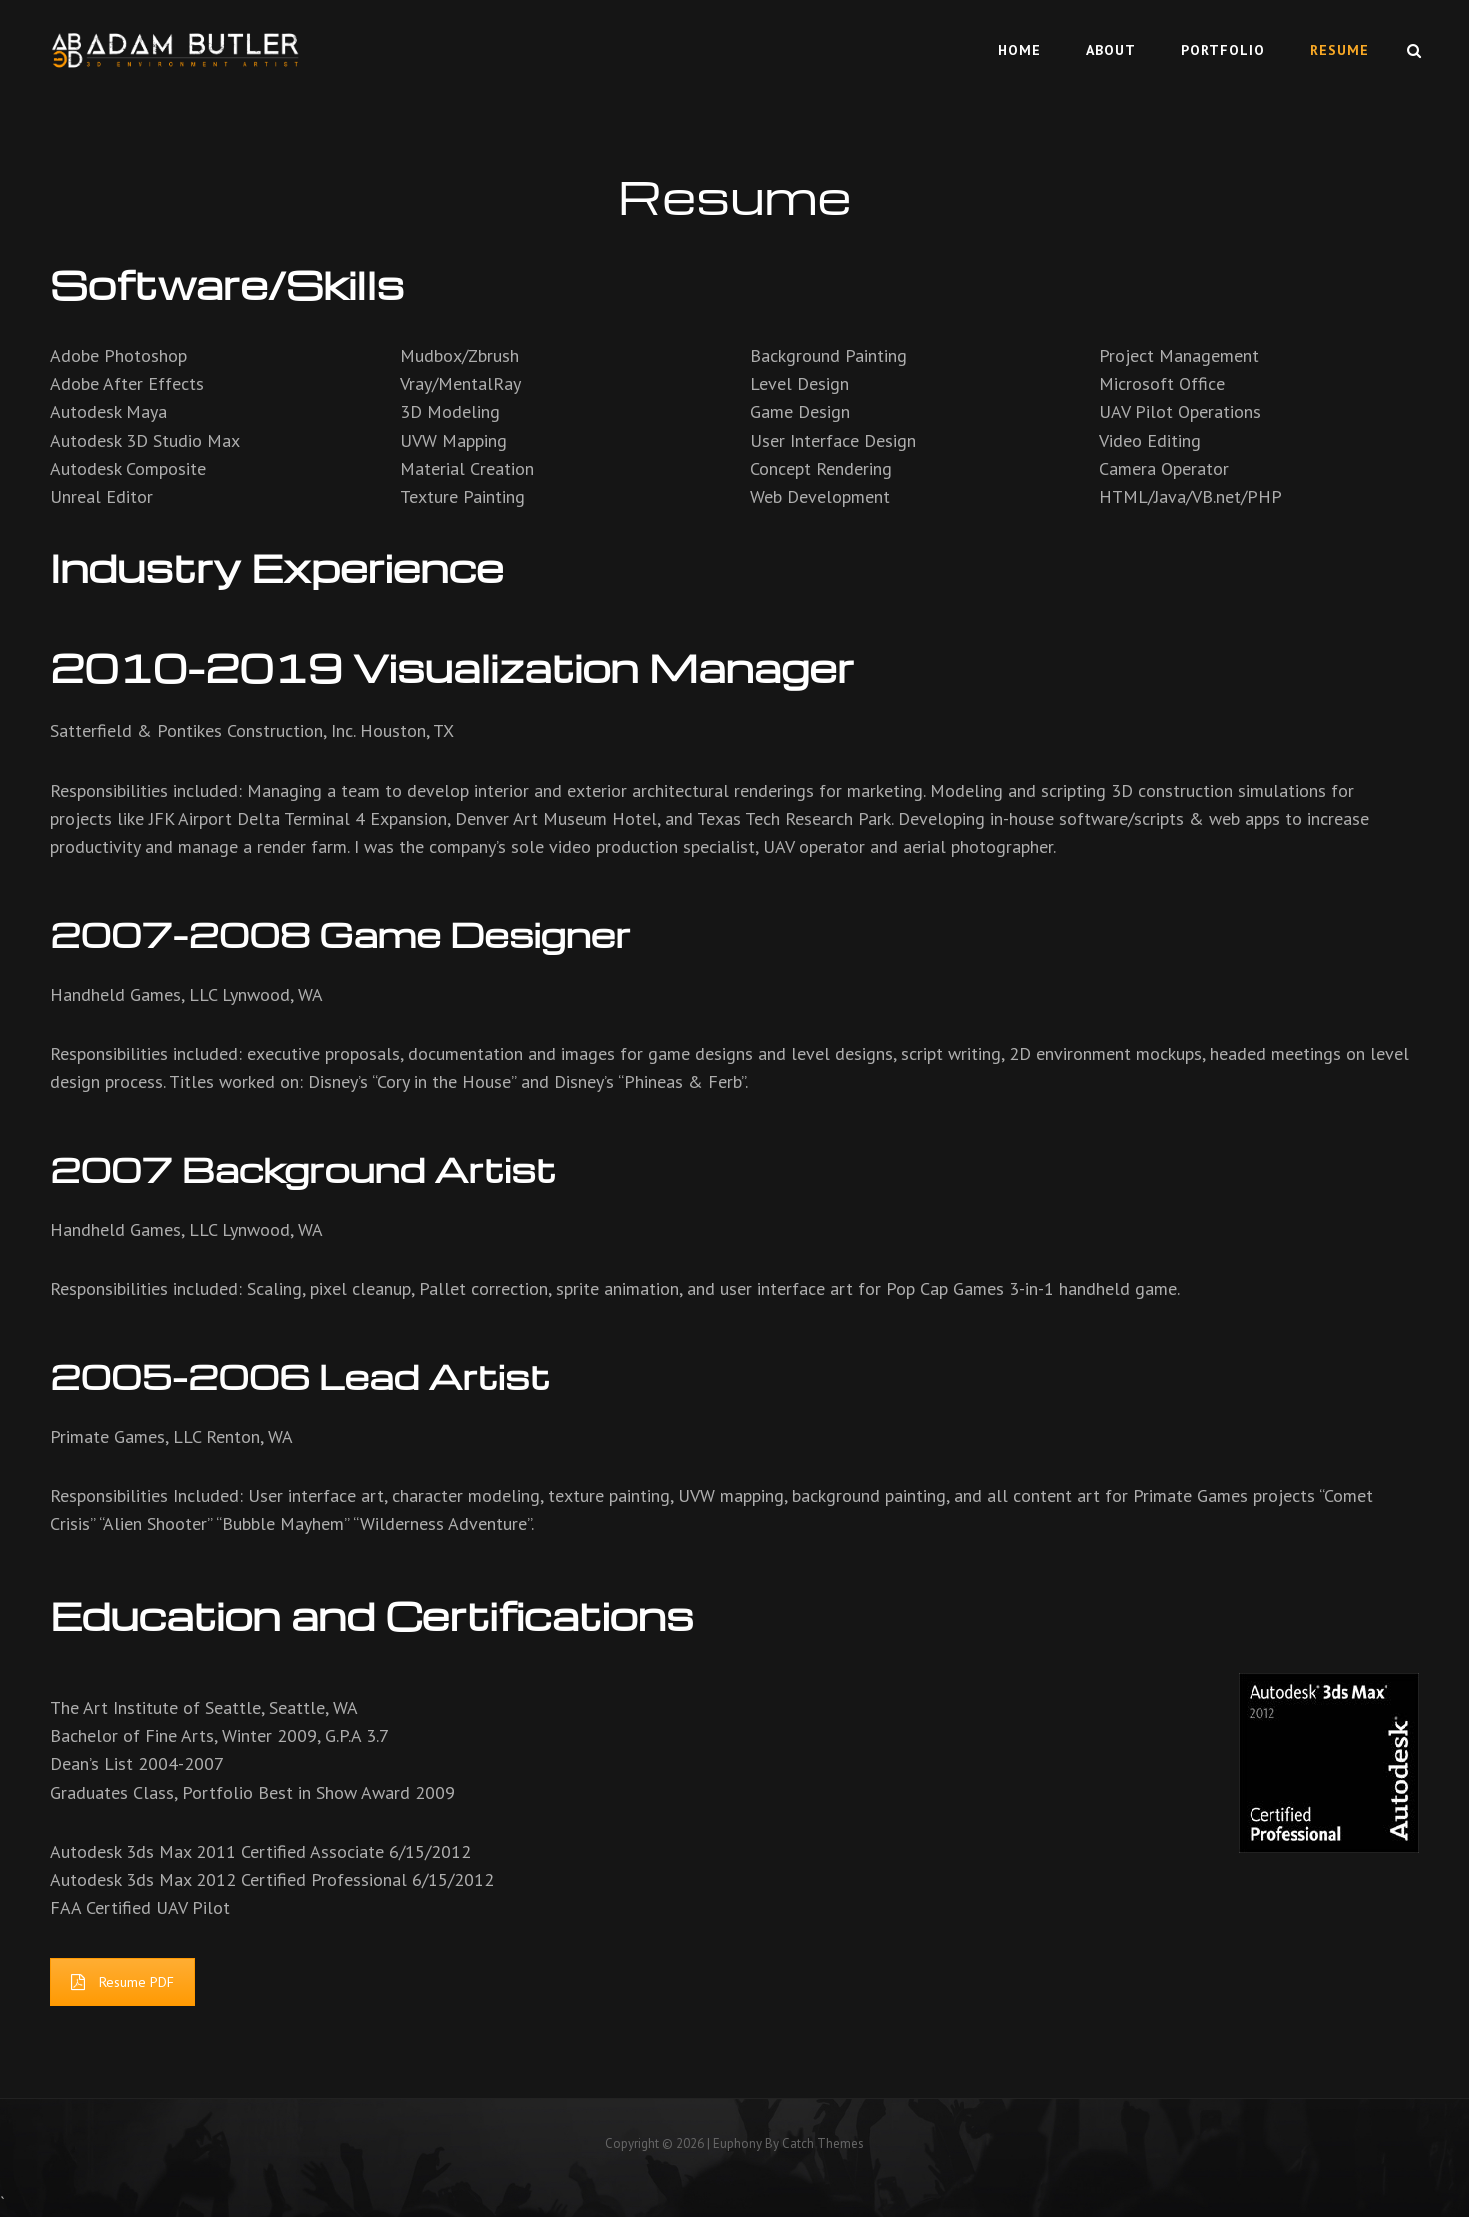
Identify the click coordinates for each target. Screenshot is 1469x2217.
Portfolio (1223, 50)
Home (1019, 50)
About (1111, 50)
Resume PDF (122, 1982)
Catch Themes (823, 2143)
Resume (1339, 50)
